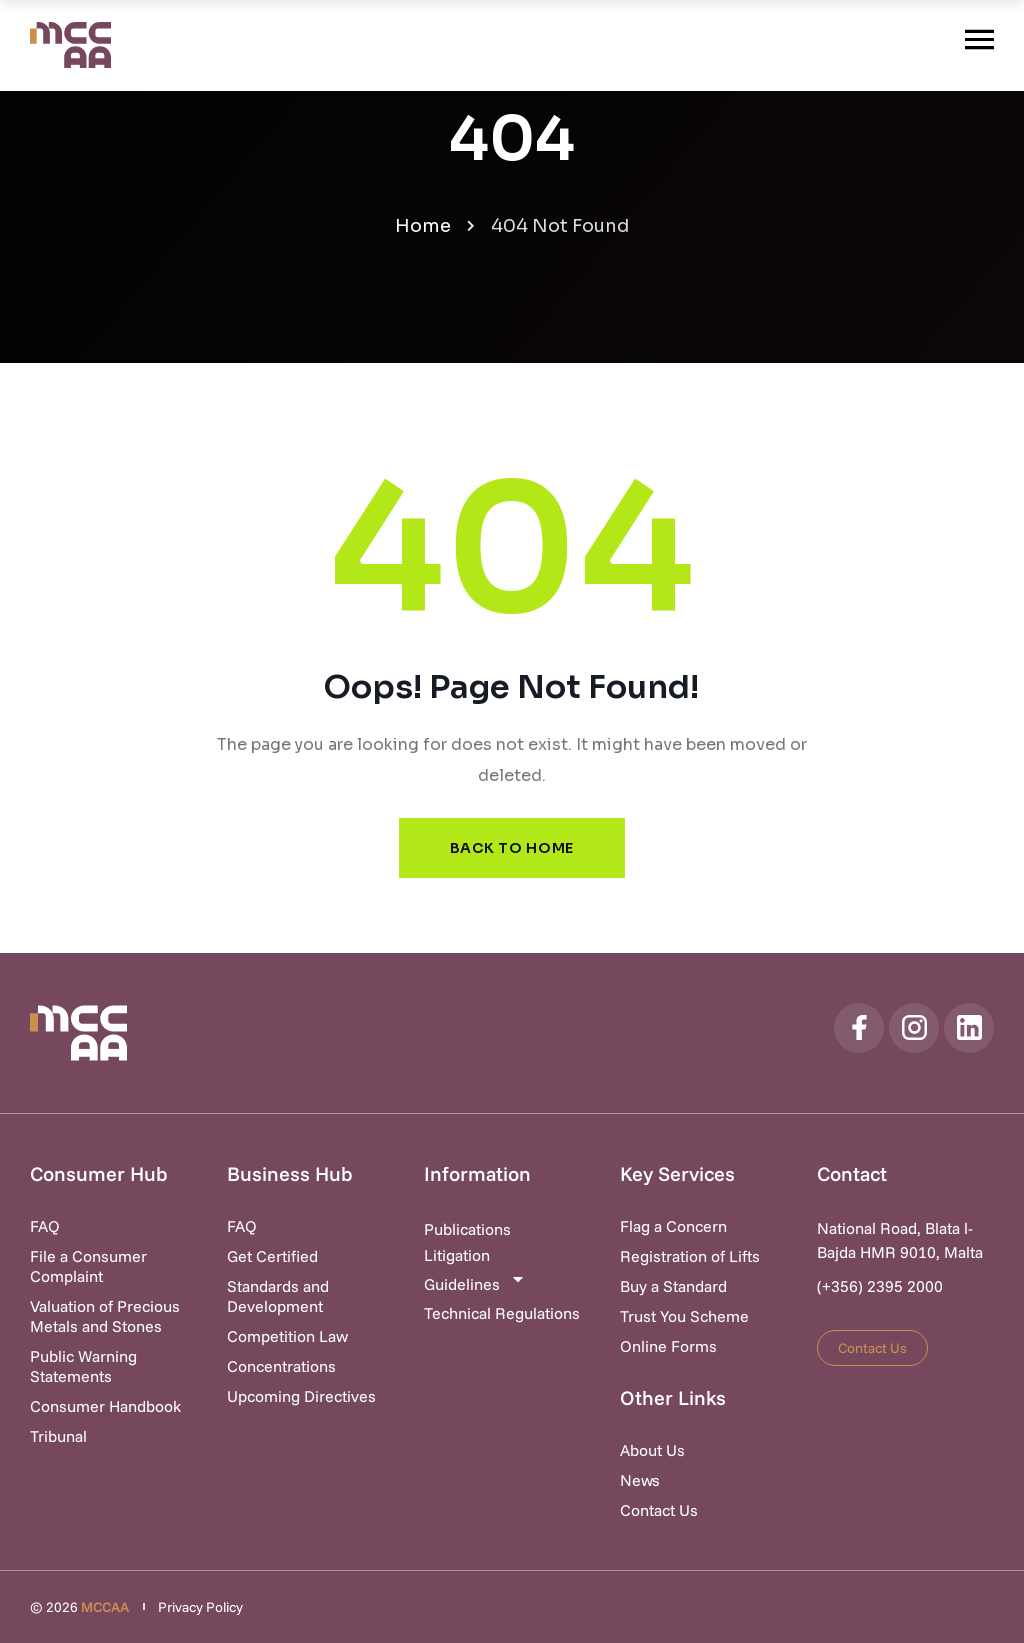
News (640, 1480)
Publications (467, 1229)
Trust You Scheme (684, 1316)
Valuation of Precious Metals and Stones (105, 1316)
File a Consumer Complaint (88, 1266)
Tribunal (58, 1436)
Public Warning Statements (83, 1366)
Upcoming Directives (301, 1396)
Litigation (457, 1255)
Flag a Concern (673, 1226)
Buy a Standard (673, 1286)
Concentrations (281, 1366)
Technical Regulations (502, 1313)
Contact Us (659, 1510)
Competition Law (287, 1336)
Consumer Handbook (105, 1406)
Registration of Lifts (690, 1256)
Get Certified (272, 1256)
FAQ (45, 1226)
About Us (652, 1450)
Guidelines (475, 1282)
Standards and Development (278, 1296)
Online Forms (668, 1346)
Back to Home (512, 848)
